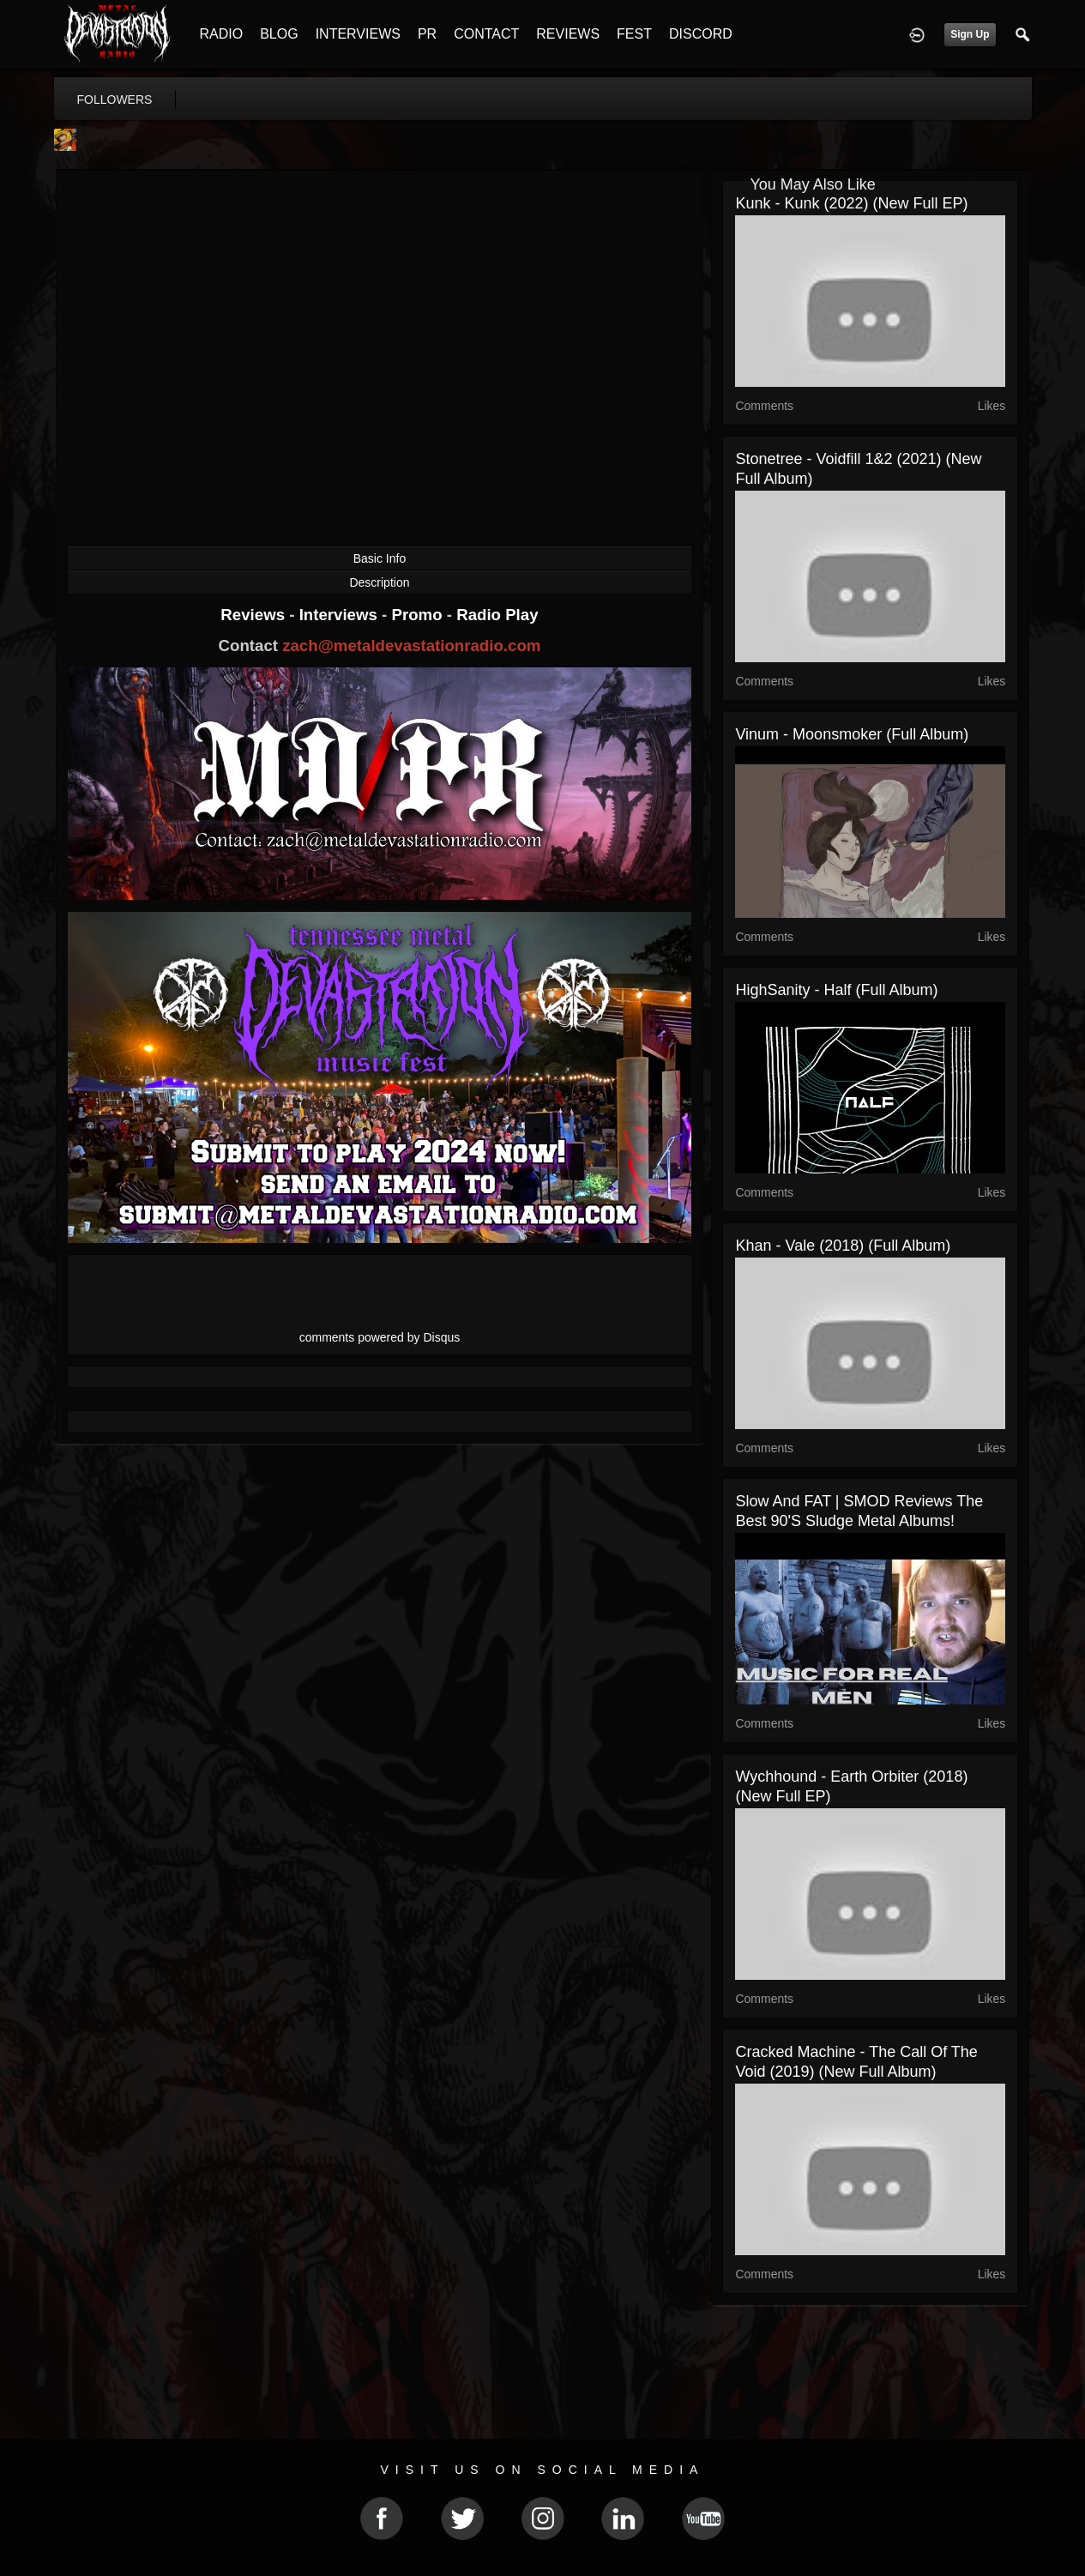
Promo (418, 615)
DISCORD (700, 34)
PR (427, 34)
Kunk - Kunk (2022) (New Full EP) (851, 203)
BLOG (279, 34)
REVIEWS (568, 34)
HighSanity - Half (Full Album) (836, 989)
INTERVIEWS (358, 34)
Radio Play (497, 615)
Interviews (340, 615)
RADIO (222, 34)
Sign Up (969, 34)
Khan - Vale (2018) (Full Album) (842, 1245)
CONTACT (486, 34)
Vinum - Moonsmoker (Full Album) (851, 734)
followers (115, 99)
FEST (634, 34)
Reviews (254, 615)
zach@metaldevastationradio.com (411, 645)
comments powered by (380, 1337)
